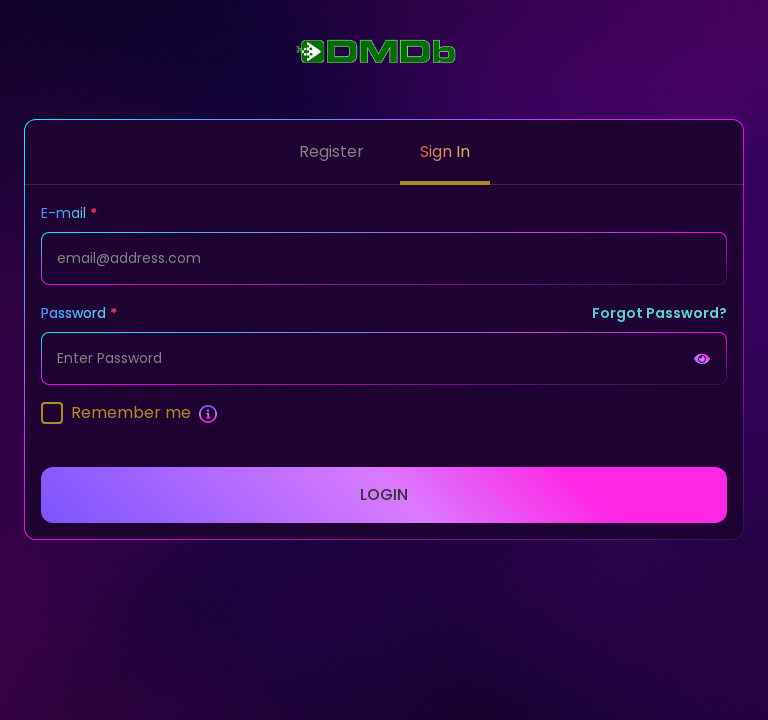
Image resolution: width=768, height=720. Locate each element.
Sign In (445, 151)
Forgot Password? (659, 313)
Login (384, 494)
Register (331, 151)
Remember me (131, 412)
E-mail (63, 213)
